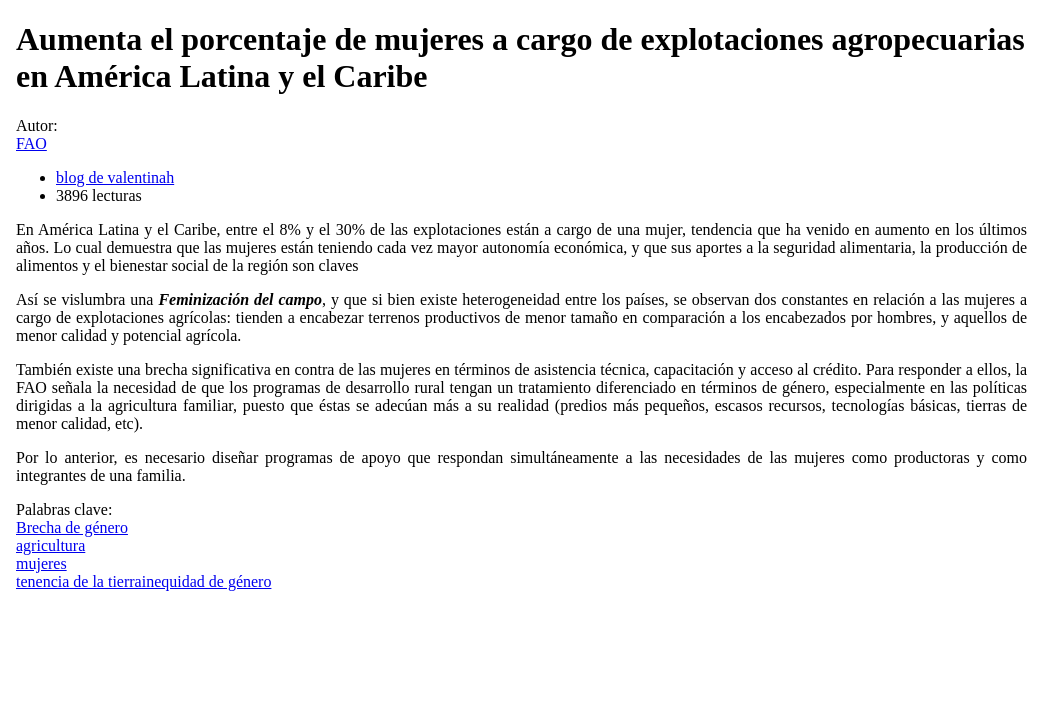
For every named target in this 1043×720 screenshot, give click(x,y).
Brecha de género (72, 527)
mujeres (41, 563)
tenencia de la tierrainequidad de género (143, 581)
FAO (31, 143)
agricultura (50, 545)
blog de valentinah (115, 177)
